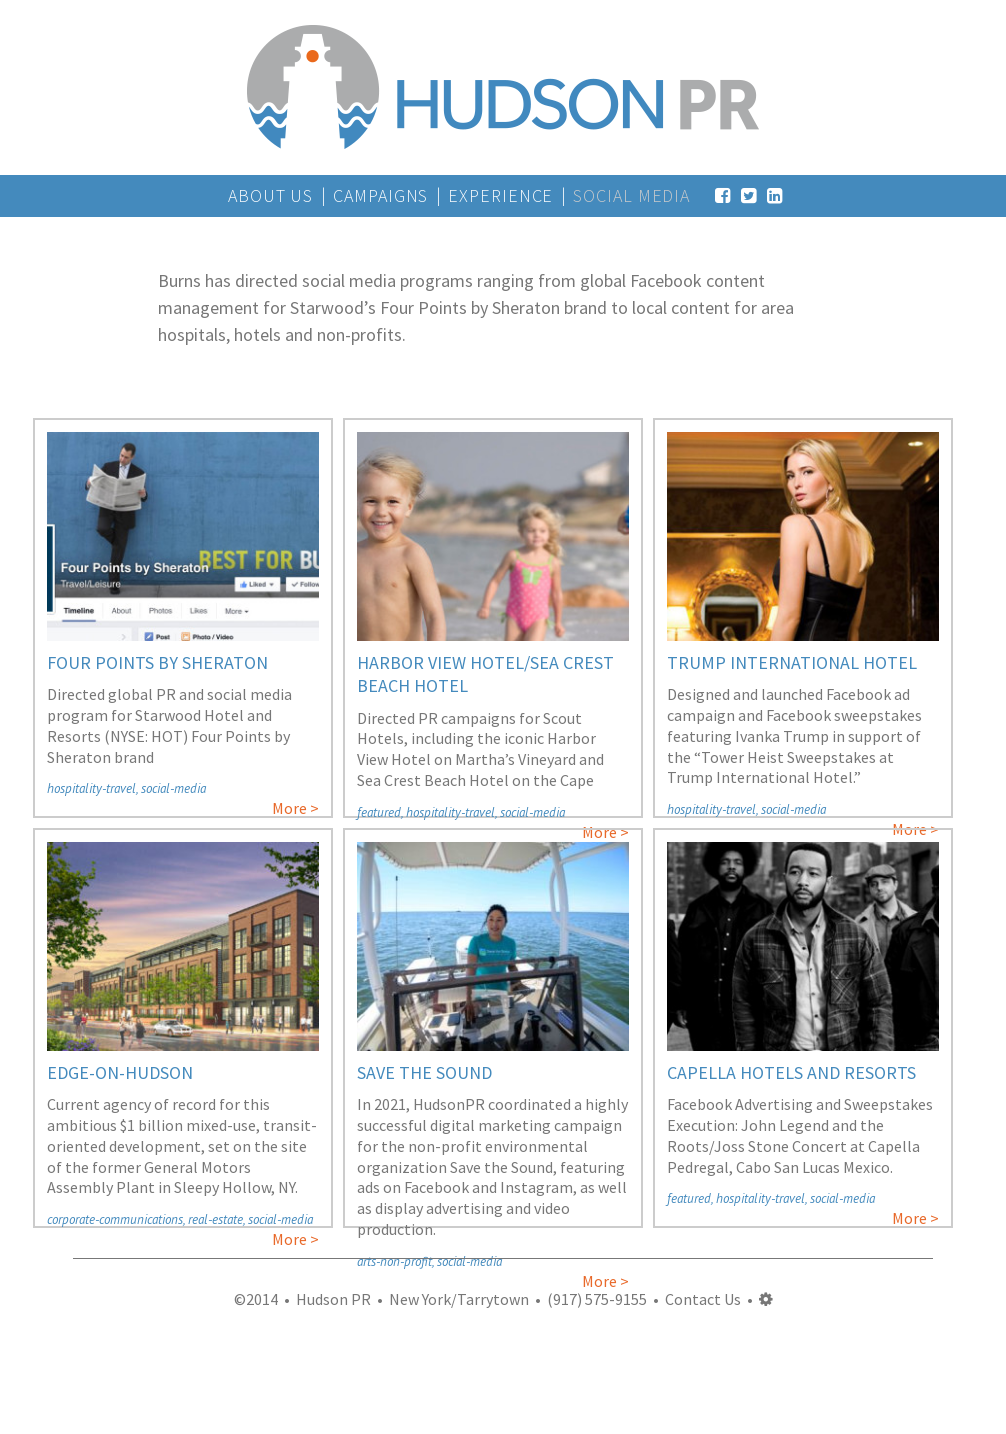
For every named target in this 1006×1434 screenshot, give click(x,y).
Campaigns (380, 195)
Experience (500, 195)
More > (295, 808)
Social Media (631, 195)
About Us (270, 195)
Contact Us (703, 1299)
